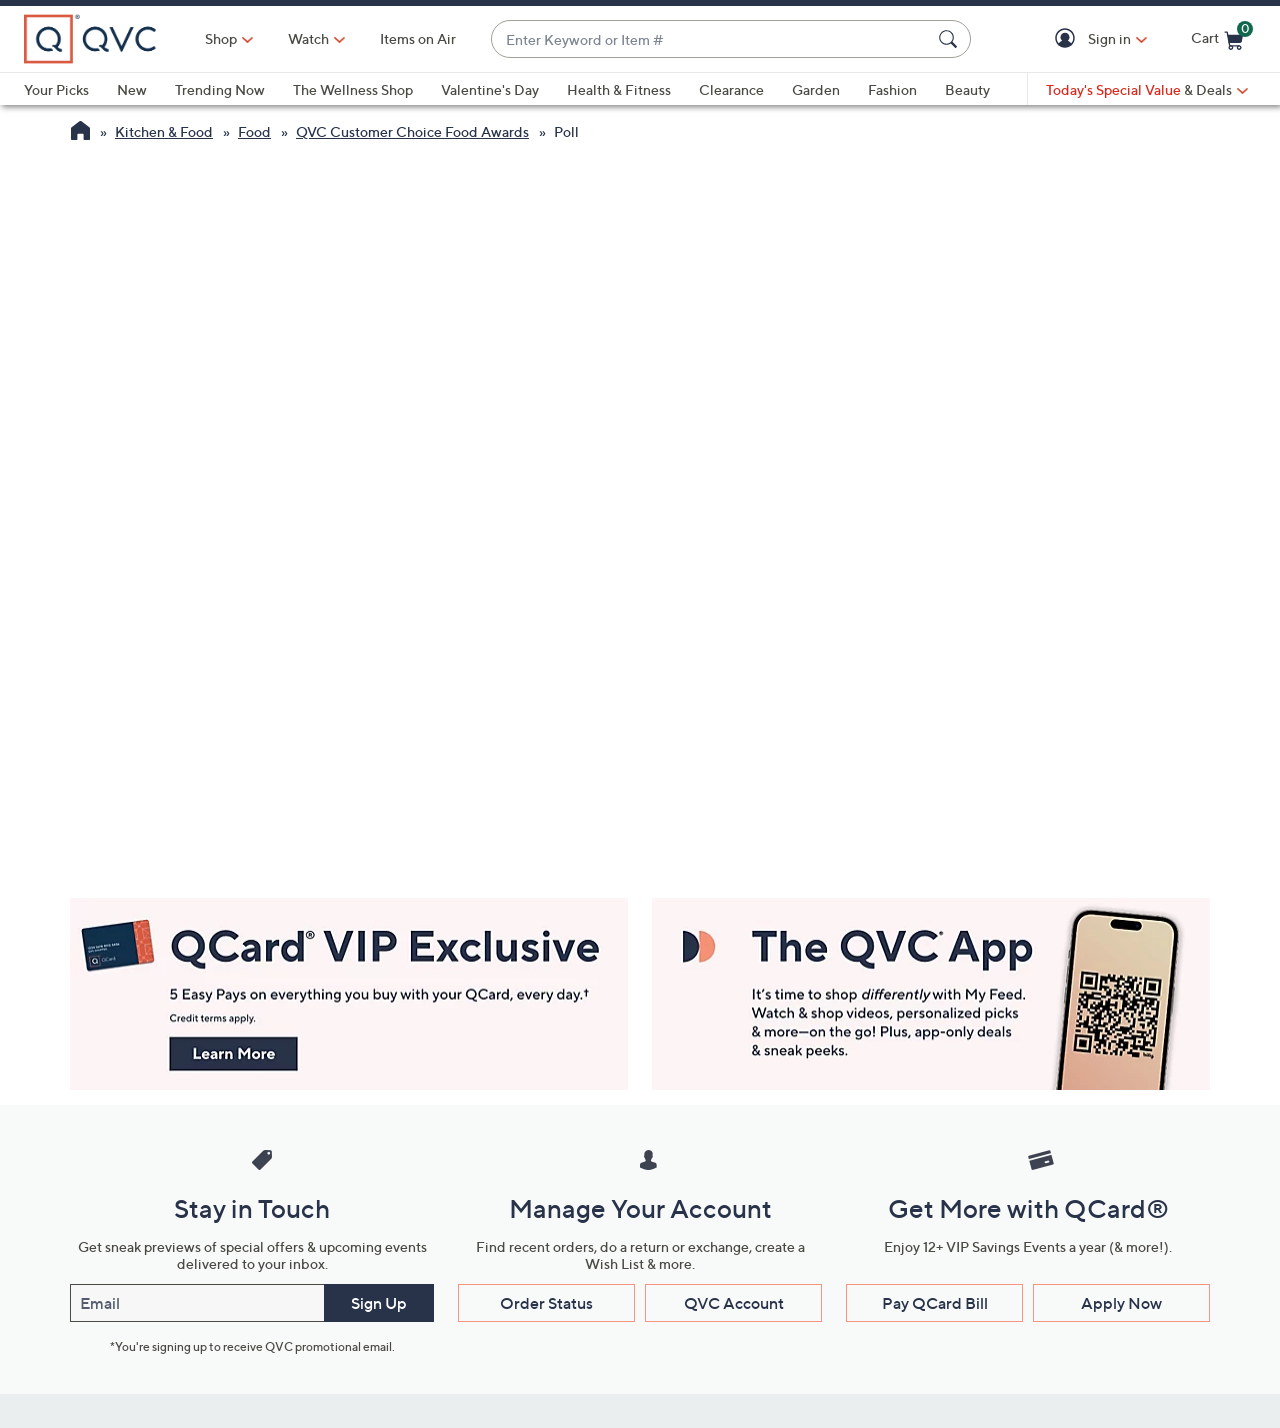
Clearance (731, 89)
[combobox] (711, 39)
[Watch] (309, 39)
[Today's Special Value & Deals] (1147, 90)
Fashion (892, 89)
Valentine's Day (490, 89)
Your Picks (56, 89)
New (132, 89)
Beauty (967, 89)
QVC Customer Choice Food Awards (412, 131)
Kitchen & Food (164, 131)
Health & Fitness (619, 89)
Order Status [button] (546, 1303)
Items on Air (418, 38)
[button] (1068, 39)
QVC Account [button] (734, 1303)
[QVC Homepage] (80, 133)
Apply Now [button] (1121, 1303)
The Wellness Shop (353, 89)
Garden (816, 89)
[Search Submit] (951, 39)
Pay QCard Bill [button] (935, 1303)
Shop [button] (221, 38)
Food (254, 131)
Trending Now (220, 89)
